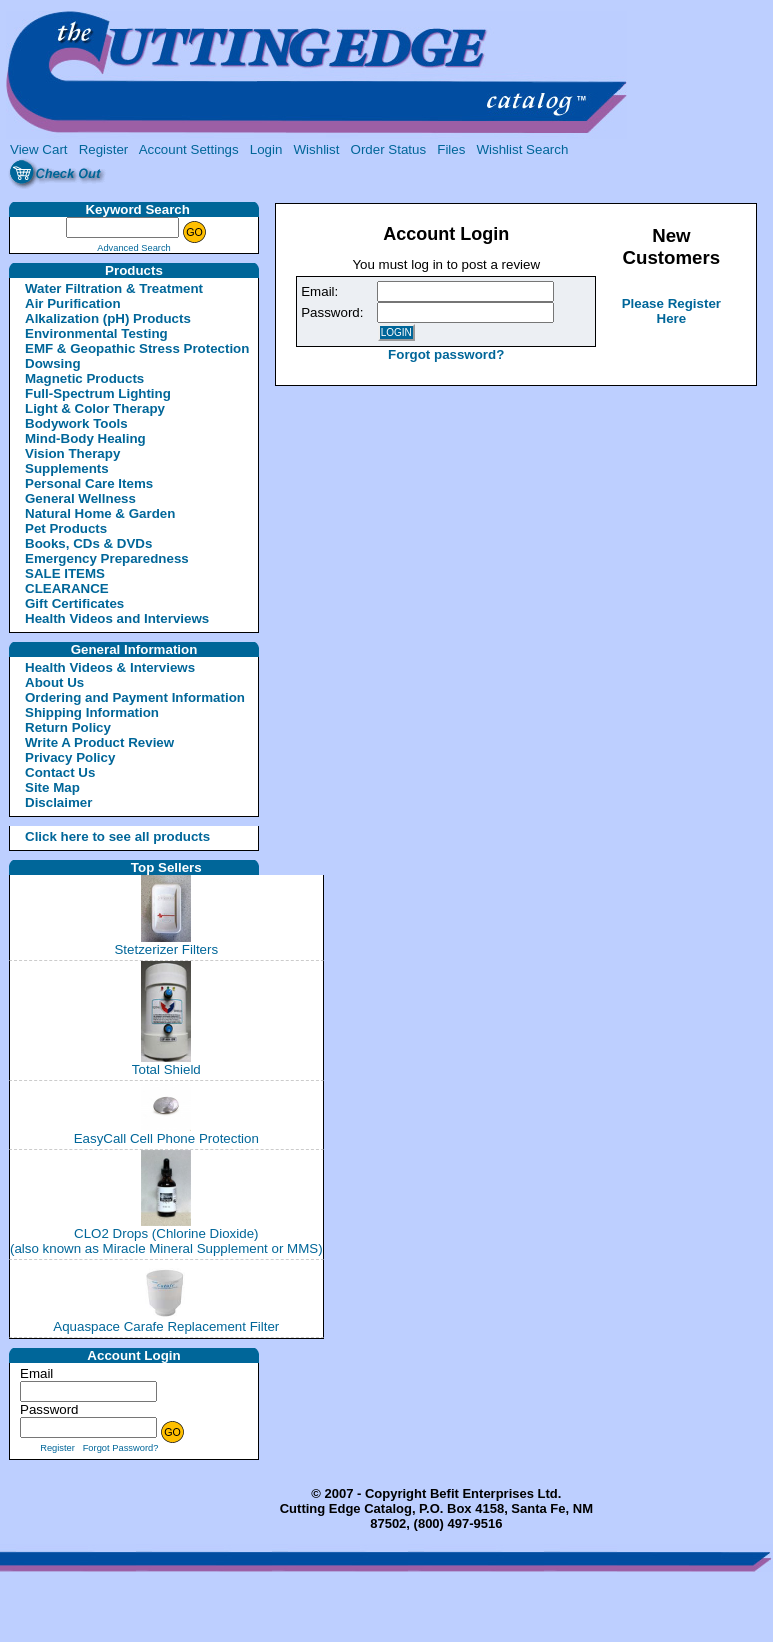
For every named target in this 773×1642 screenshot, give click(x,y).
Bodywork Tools (76, 423)
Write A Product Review (99, 742)
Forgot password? (446, 354)
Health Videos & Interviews (110, 667)
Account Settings (189, 149)
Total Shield (166, 1069)
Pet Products (66, 528)
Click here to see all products (94, 836)
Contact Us (60, 772)
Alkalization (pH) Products (108, 318)
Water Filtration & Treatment (114, 288)
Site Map (52, 787)
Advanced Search (134, 248)
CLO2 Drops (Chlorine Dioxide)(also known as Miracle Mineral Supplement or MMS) (166, 1241)
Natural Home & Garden (100, 513)
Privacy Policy (70, 757)
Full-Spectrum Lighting (98, 393)
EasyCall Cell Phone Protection (166, 1138)
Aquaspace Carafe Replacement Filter (166, 1326)
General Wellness (80, 498)
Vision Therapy (72, 453)
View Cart (39, 149)
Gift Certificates (74, 603)
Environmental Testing (96, 333)
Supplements (67, 468)
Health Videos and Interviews (117, 618)
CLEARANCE (67, 588)
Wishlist (317, 149)
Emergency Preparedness (107, 558)
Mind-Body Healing (85, 438)
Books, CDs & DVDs (88, 543)
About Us (54, 682)
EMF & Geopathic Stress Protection (137, 348)
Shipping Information (92, 712)
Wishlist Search (522, 149)
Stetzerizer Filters (166, 949)
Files (451, 149)
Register (104, 149)
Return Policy (68, 727)
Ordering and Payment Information (135, 697)
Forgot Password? (121, 1448)
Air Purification (73, 303)
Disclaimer (58, 802)
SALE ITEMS (65, 573)
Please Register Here (671, 311)
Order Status (389, 149)
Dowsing (53, 363)
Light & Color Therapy (95, 408)
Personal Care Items (89, 483)
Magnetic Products (84, 378)
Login (266, 149)
